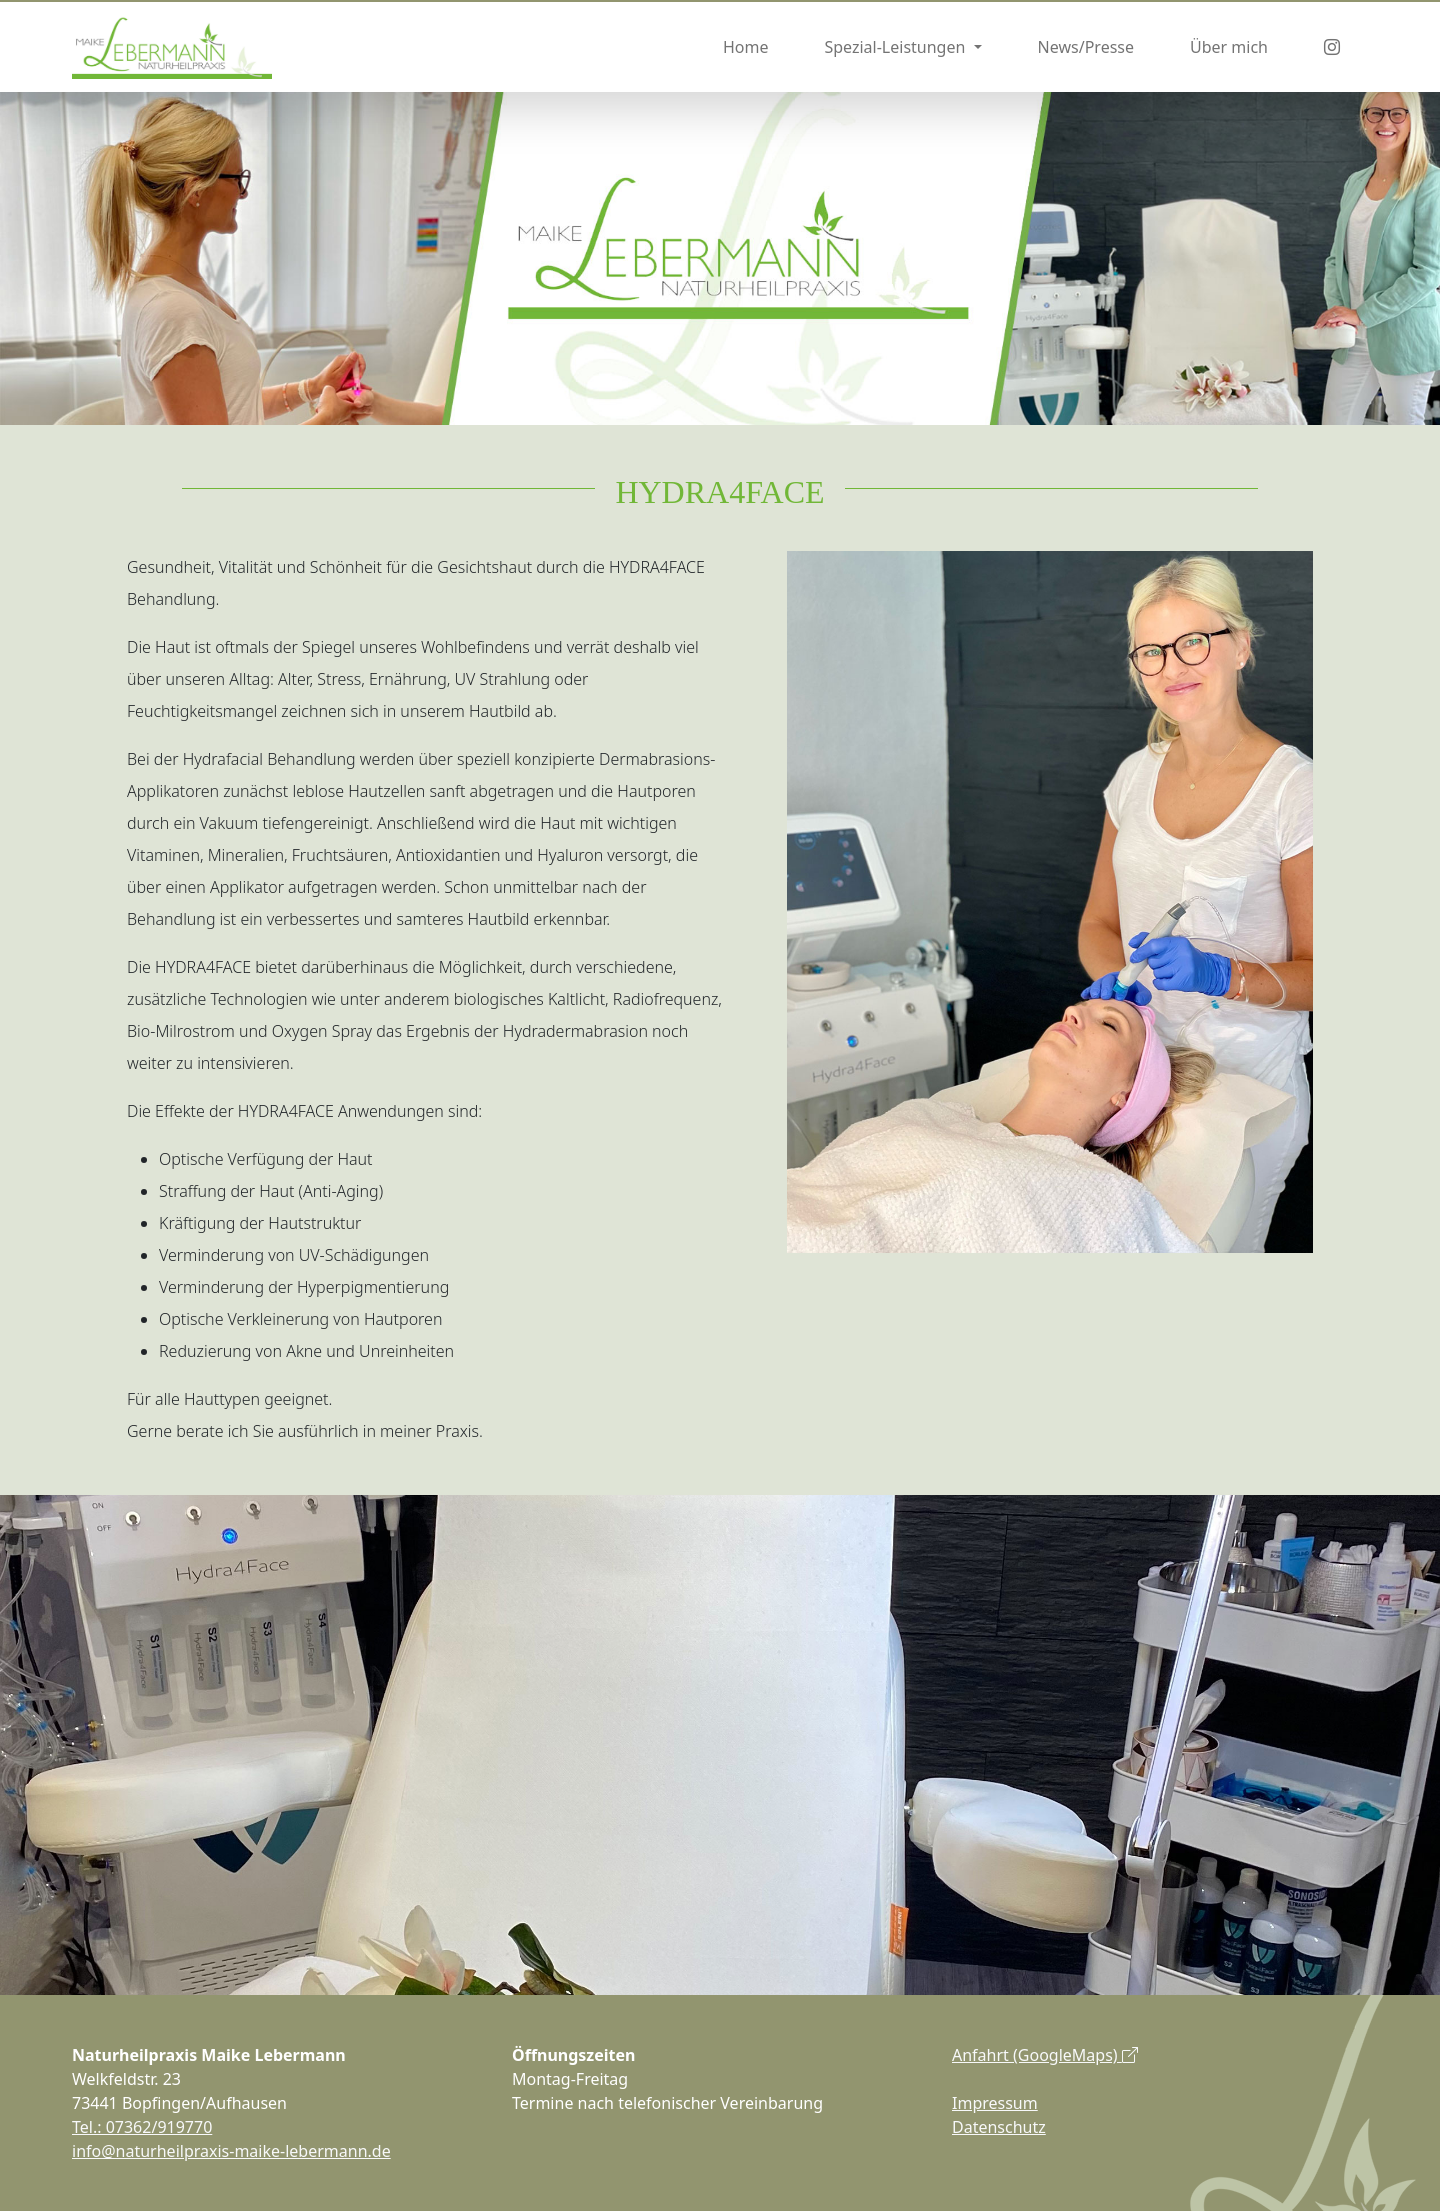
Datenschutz (999, 2127)
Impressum (995, 2103)
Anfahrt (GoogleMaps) (1045, 2055)
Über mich (1229, 47)
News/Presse (1086, 47)
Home (746, 47)
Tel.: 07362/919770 (142, 2127)
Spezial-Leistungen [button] (896, 47)
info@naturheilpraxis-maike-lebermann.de (231, 2151)
